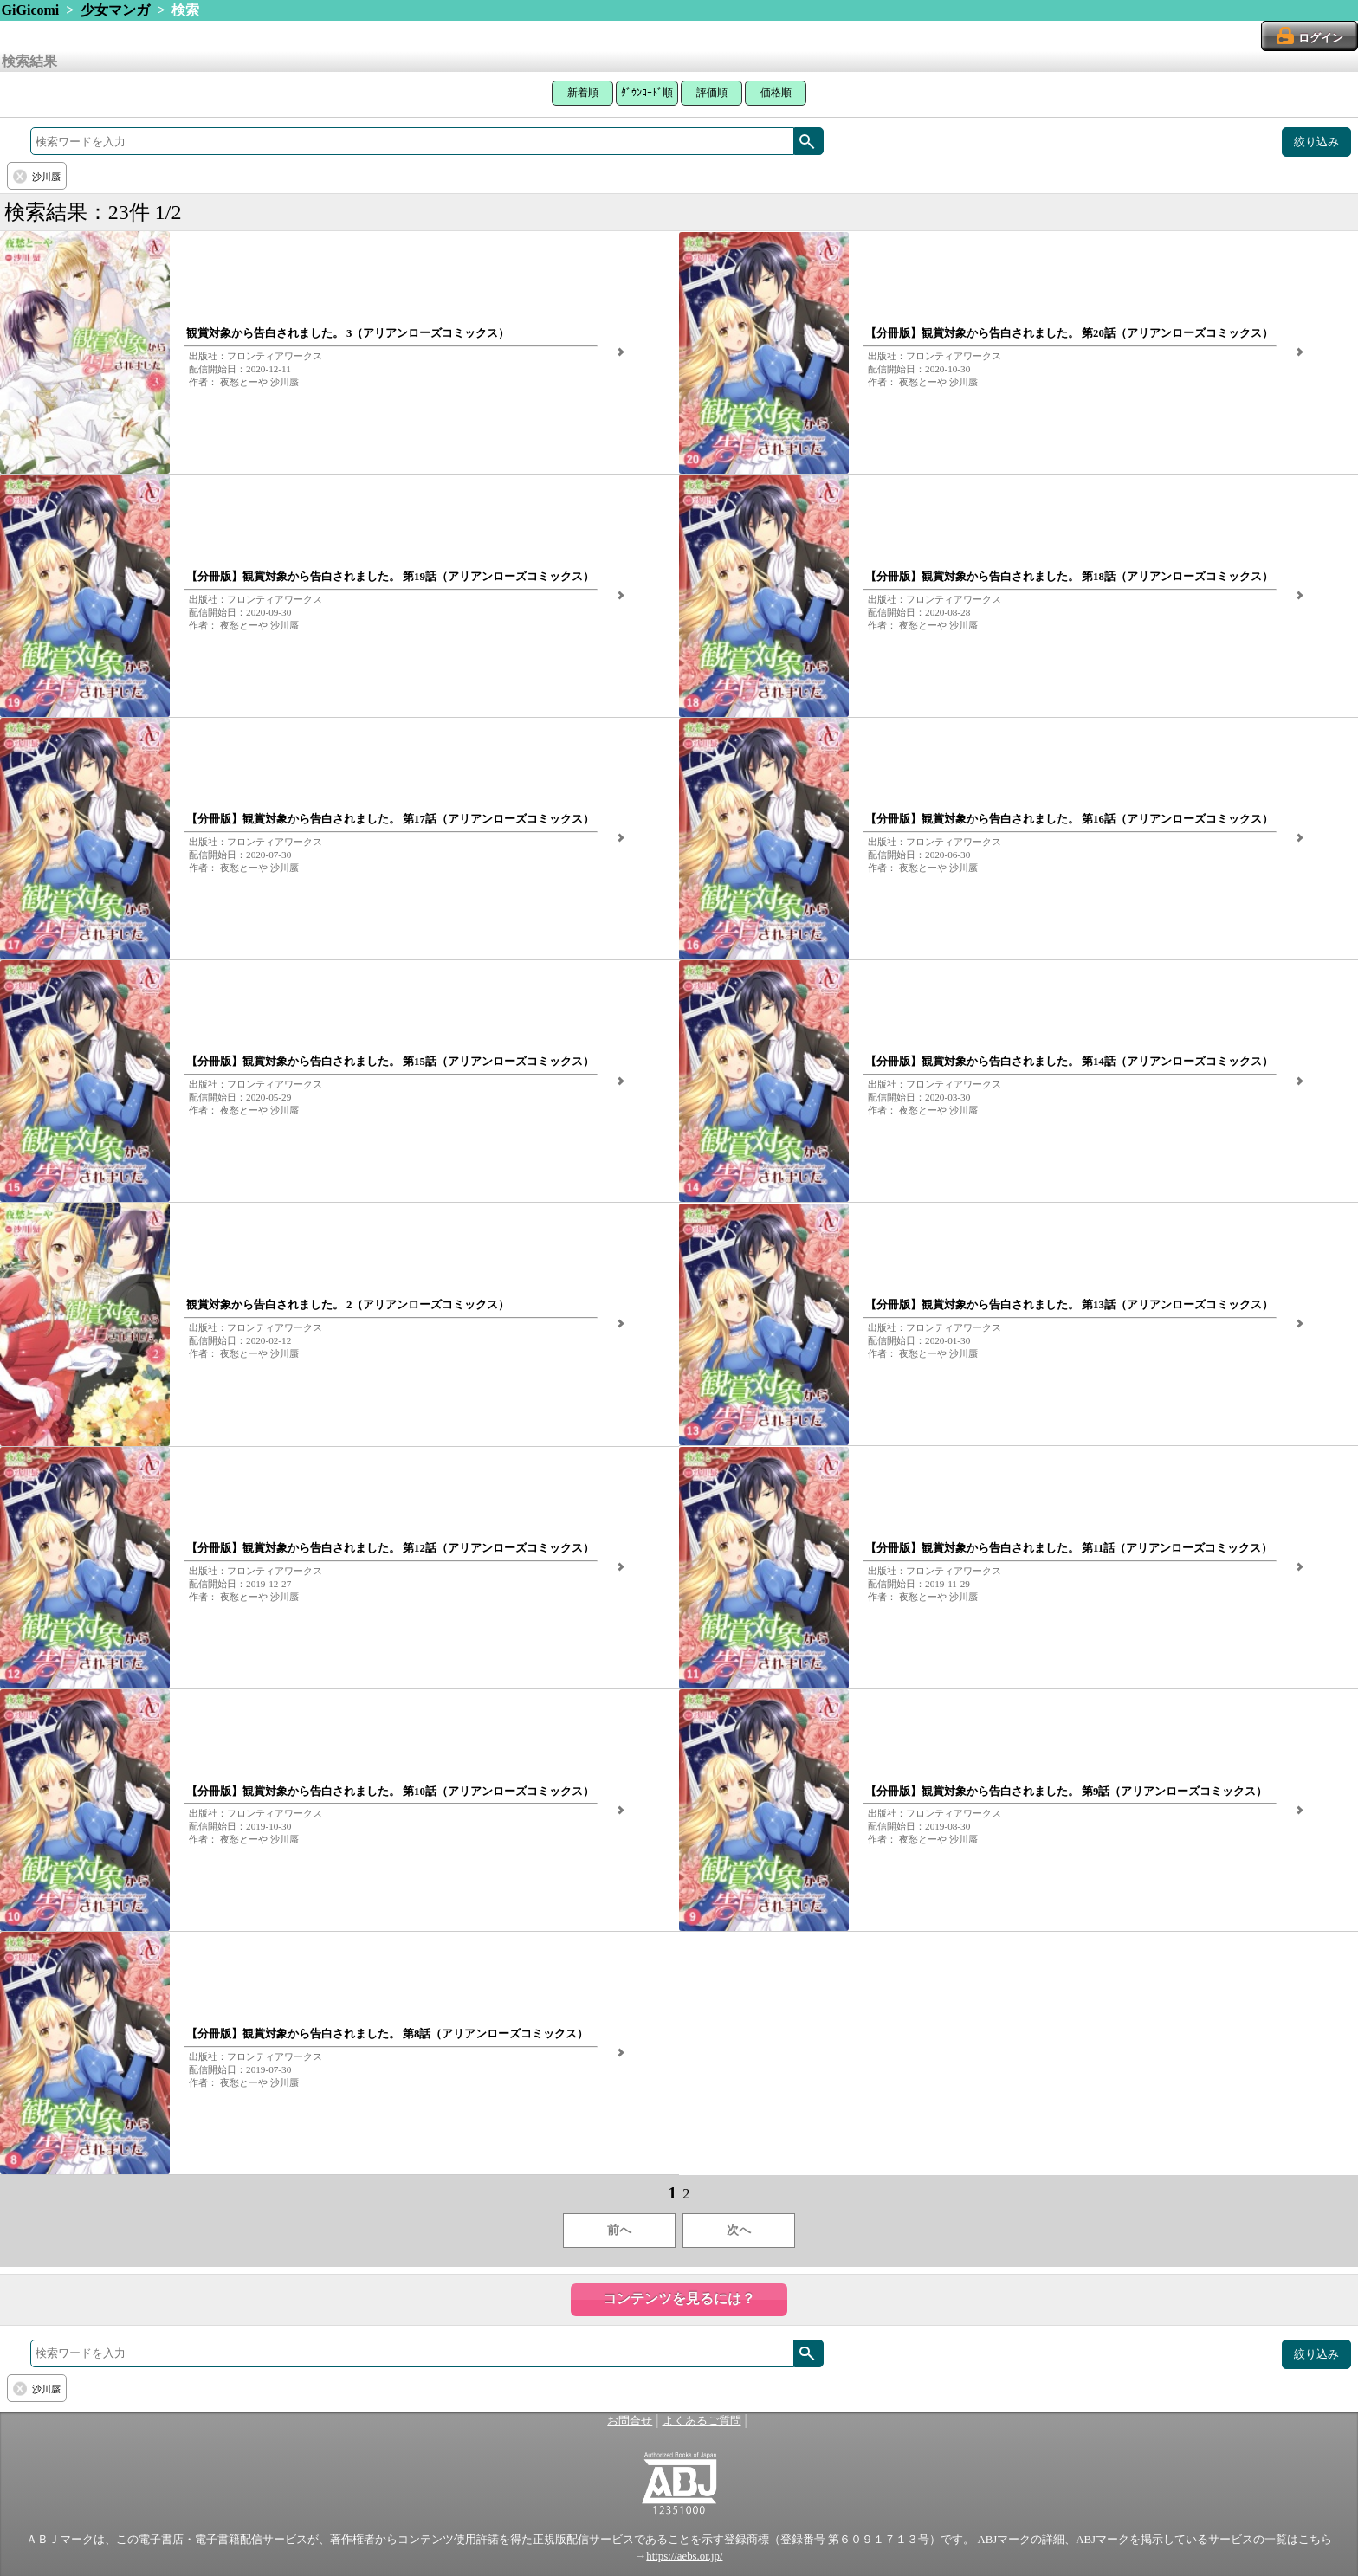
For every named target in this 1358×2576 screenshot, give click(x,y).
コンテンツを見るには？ (679, 2298)
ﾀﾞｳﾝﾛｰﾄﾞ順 (647, 93)
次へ (739, 2230)
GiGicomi (31, 10)
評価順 (712, 93)
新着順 (582, 93)
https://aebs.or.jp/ (684, 2556)
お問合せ (629, 2421)
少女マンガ (115, 10)
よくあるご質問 (702, 2421)
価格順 (776, 93)
